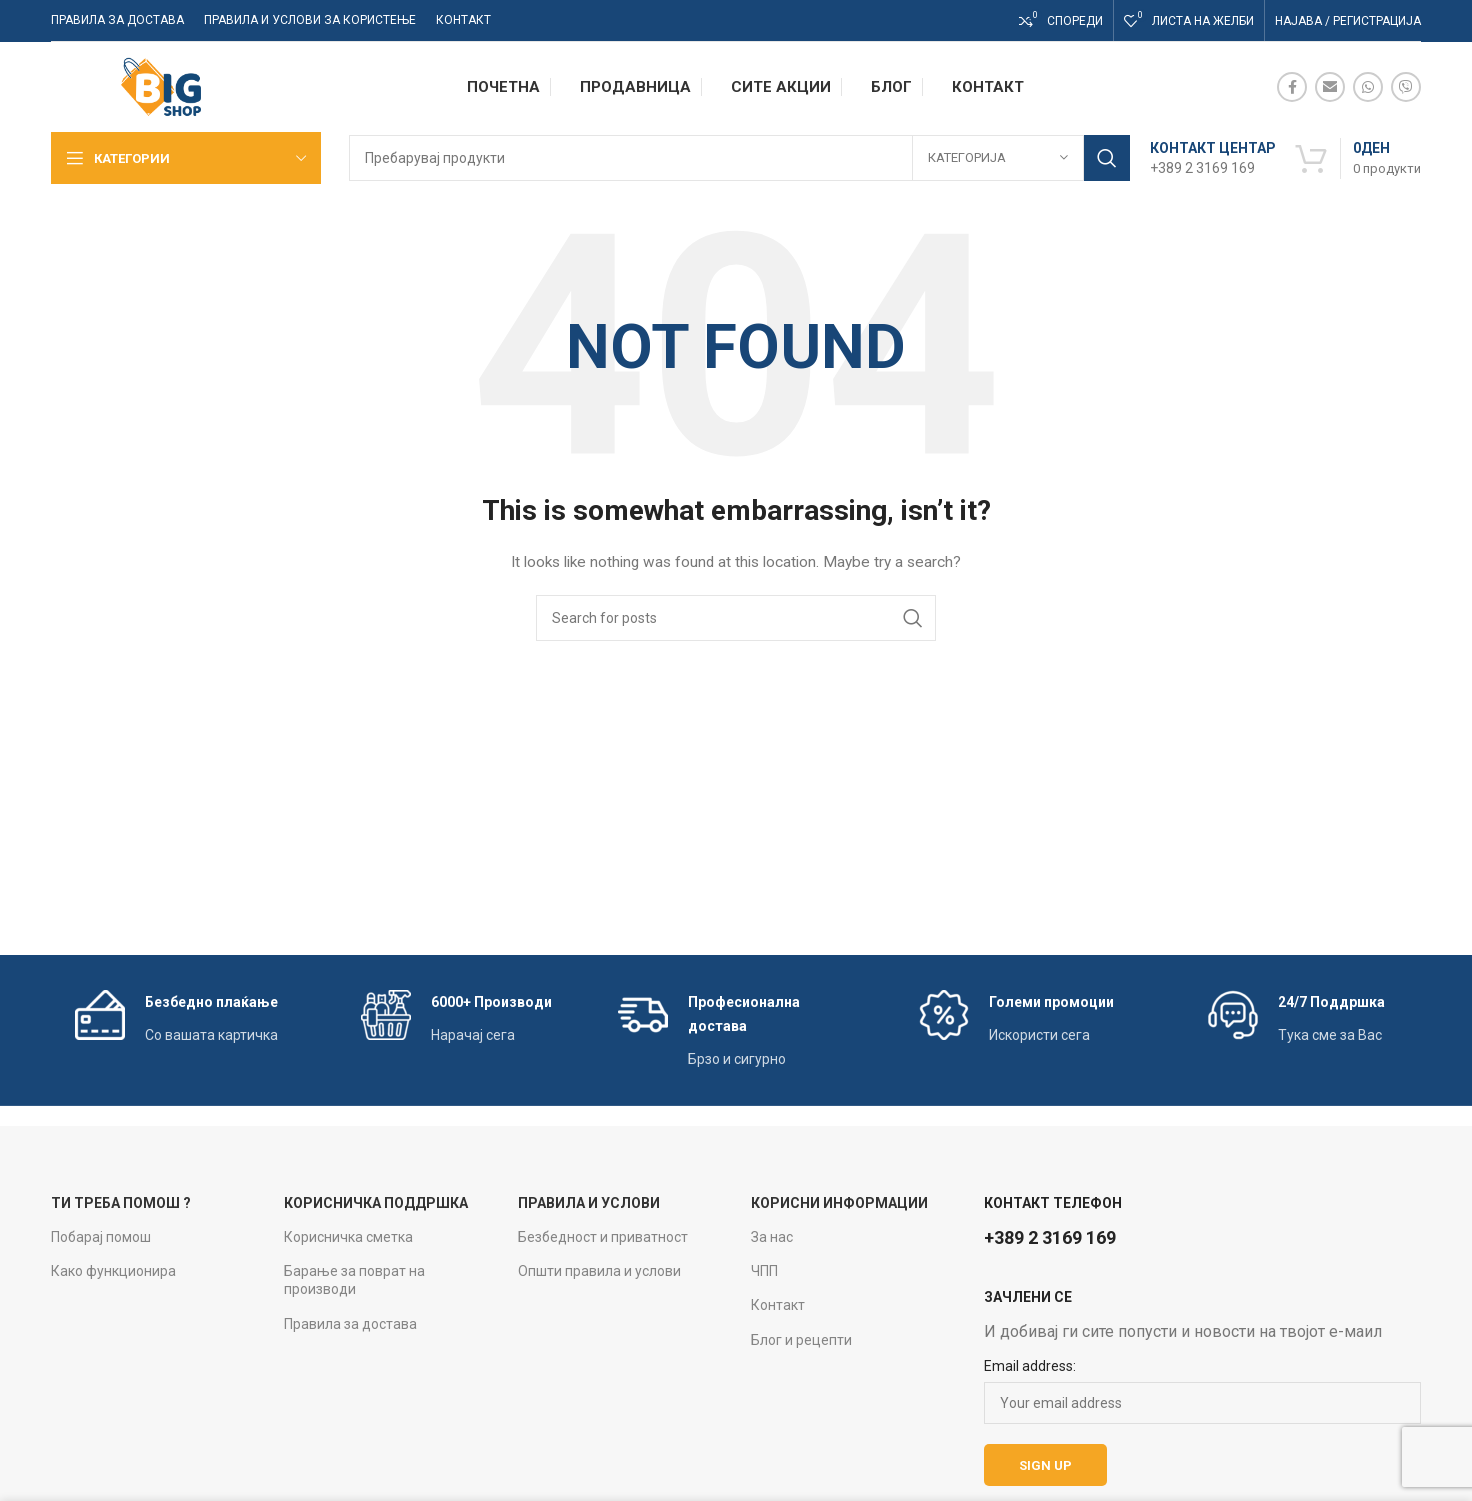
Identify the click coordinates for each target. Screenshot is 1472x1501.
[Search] (739, 158)
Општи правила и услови (599, 1271)
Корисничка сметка (348, 1237)
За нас (772, 1237)
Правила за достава (350, 1324)
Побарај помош (101, 1237)
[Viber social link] (1406, 87)
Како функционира (113, 1271)
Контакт (778, 1305)
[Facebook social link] (1292, 87)
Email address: (1030, 1366)
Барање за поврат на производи (354, 1280)
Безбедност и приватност (603, 1237)
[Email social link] (1330, 87)
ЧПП (764, 1271)
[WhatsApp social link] (1368, 87)
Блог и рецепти (801, 1340)
